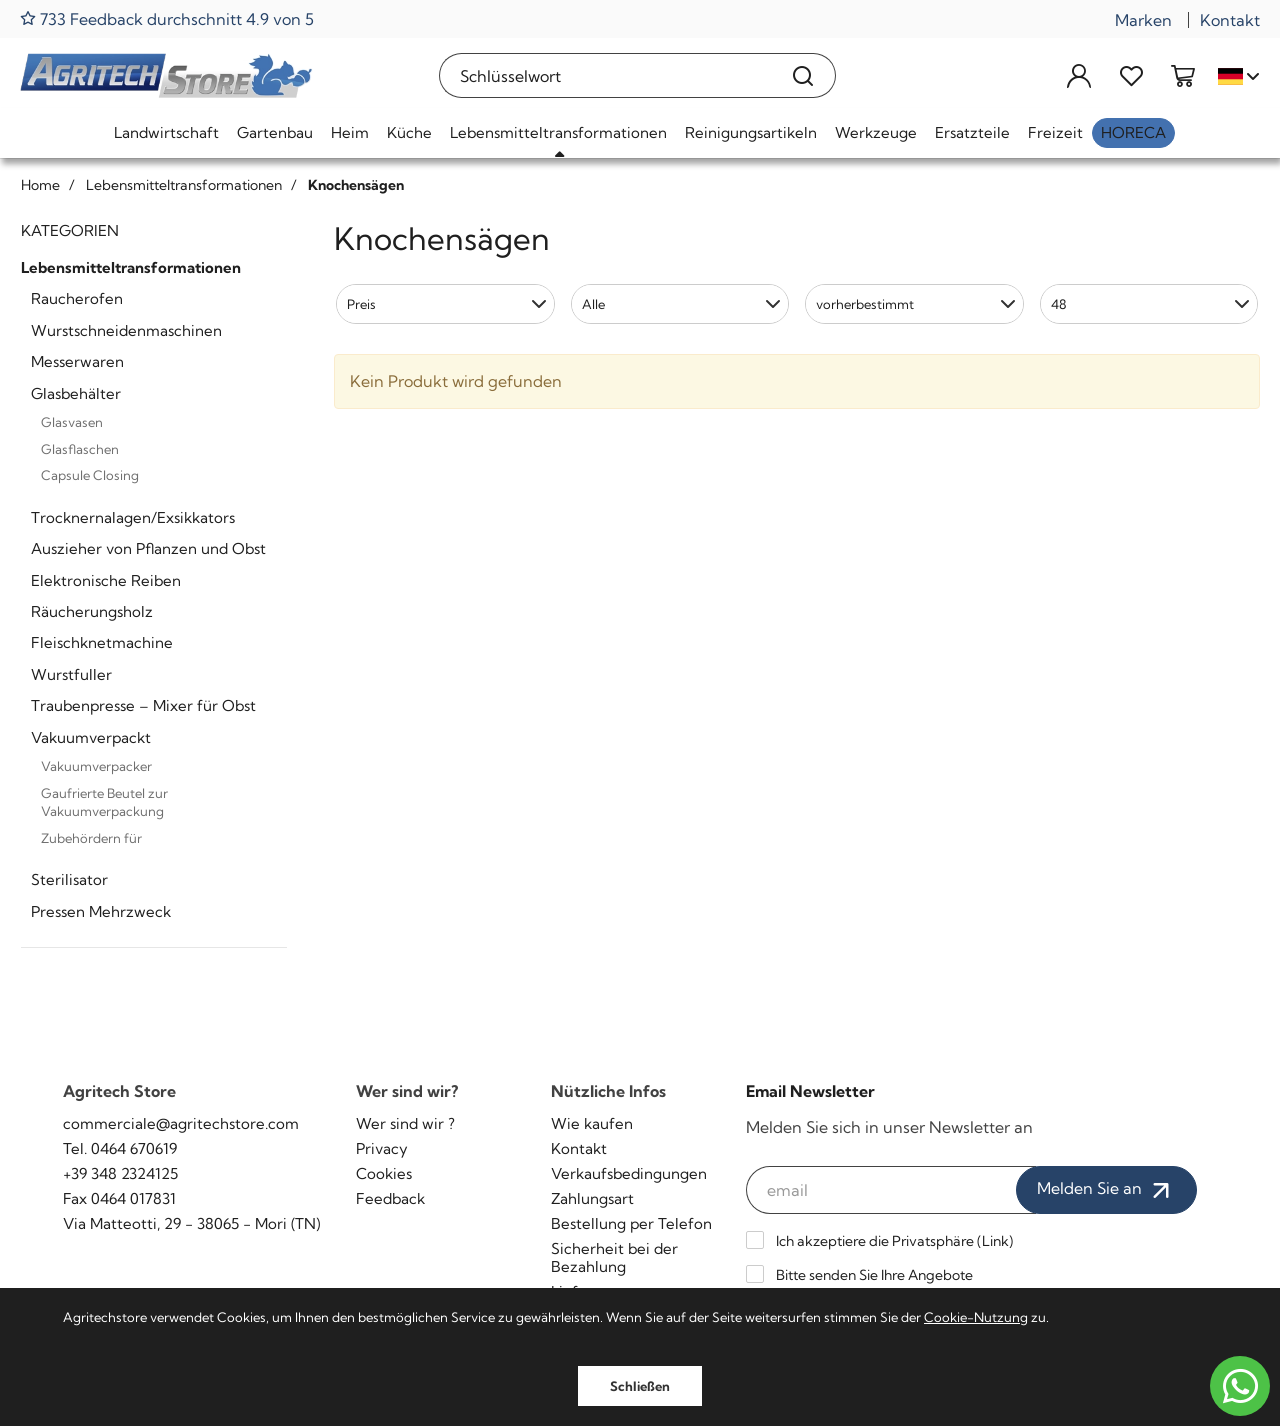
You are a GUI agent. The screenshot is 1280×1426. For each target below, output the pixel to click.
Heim (350, 132)
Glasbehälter (76, 393)
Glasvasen (72, 422)
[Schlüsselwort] (606, 75)
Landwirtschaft (166, 132)
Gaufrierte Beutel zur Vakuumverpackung (104, 802)
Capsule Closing (90, 475)
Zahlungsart (592, 1198)
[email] (891, 1190)
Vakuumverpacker (96, 766)
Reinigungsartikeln (751, 132)
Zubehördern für (91, 838)
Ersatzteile (972, 132)
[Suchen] (803, 75)
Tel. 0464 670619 (120, 1148)
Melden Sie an (1106, 1190)
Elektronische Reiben (106, 580)
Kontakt (1230, 20)
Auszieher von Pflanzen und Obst (148, 548)
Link (995, 1241)
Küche (409, 132)
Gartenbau (275, 132)
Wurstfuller (71, 674)
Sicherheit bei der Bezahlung (614, 1257)
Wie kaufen (592, 1123)
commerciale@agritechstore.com (181, 1123)
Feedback (390, 1198)
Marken (1143, 20)
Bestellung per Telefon (631, 1223)
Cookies (384, 1173)
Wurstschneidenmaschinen (126, 330)
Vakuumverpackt (91, 737)
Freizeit (1055, 132)
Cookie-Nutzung (976, 1317)
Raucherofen (77, 298)
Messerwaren (77, 361)
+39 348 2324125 (120, 1173)
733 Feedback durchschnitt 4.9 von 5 (167, 18)
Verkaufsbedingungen (629, 1173)
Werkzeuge (876, 132)
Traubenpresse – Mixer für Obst (143, 705)
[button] (445, 304)
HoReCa (1133, 132)
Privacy (382, 1148)
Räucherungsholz (92, 611)
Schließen (640, 1386)
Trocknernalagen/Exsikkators (133, 517)
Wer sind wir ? (405, 1123)
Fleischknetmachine (102, 642)
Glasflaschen (80, 449)
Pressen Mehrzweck (101, 911)
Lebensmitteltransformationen (558, 132)
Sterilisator (69, 879)
